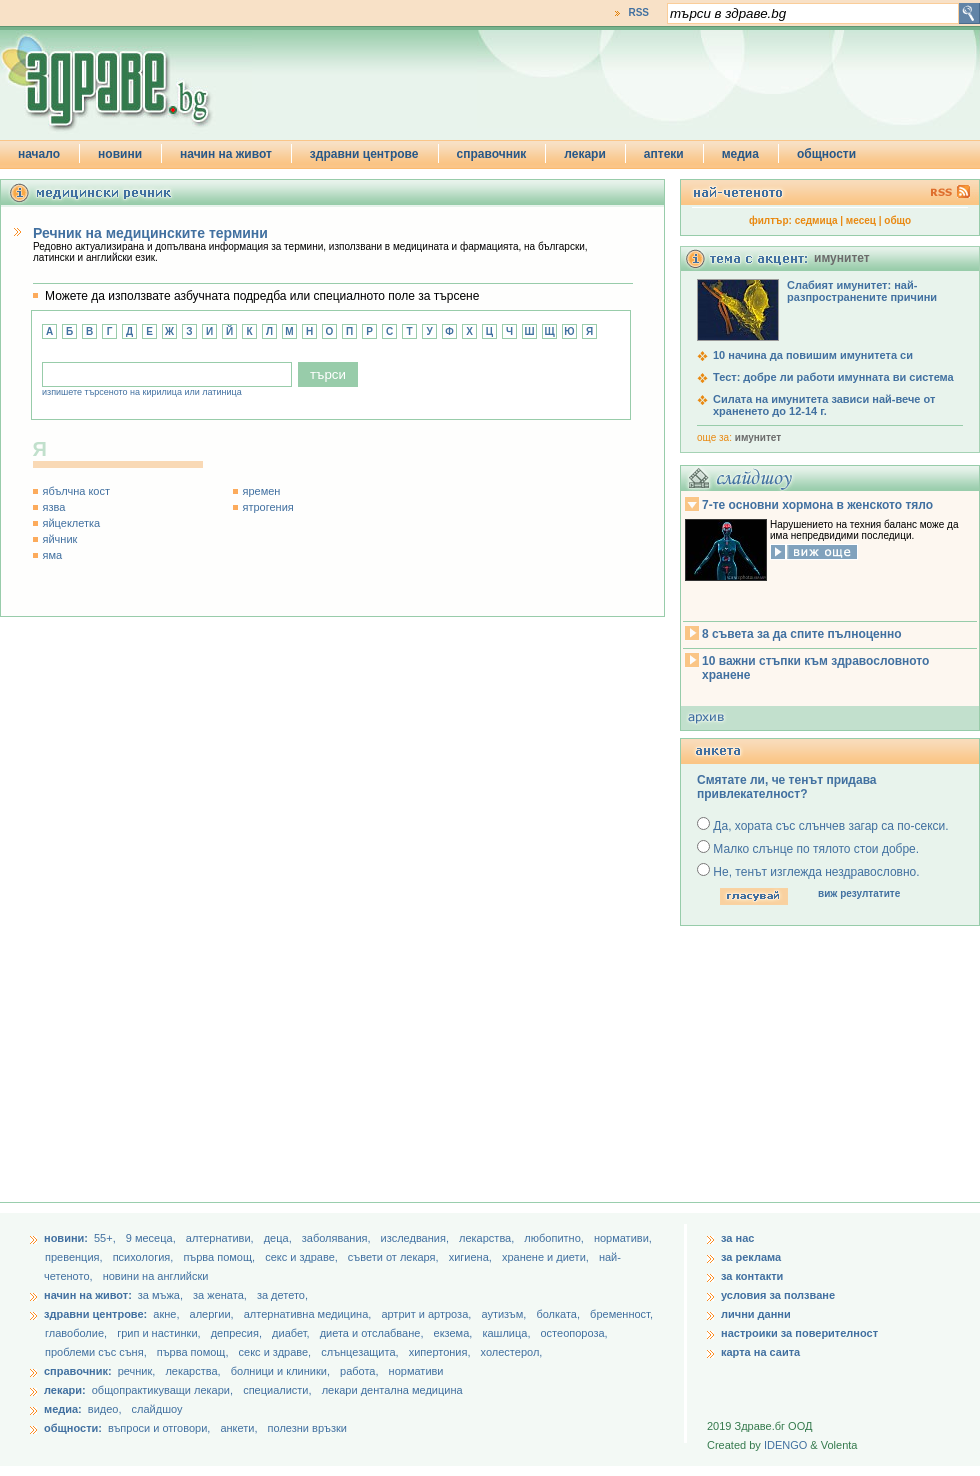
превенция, (75, 1257)
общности (826, 154)
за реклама (751, 1257)
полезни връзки (307, 1428)
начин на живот (226, 154)
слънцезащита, (361, 1352)
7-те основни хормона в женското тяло (817, 505)
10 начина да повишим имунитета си (813, 355)
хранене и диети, (547, 1257)
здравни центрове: (95, 1314)
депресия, (238, 1333)
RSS (638, 12)
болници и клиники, (280, 1371)
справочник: (78, 1371)
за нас (737, 1238)
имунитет (758, 437)
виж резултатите (859, 893)
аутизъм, (505, 1314)
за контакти (752, 1276)
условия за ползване (778, 1295)
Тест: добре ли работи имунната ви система (833, 377)
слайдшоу (157, 1409)
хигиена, (472, 1257)
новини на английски (156, 1276)
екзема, (455, 1333)
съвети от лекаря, (395, 1257)
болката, (559, 1314)
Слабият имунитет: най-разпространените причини (862, 291)
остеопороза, (574, 1333)
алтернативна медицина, (309, 1314)
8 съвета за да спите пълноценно (802, 634)
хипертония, (441, 1352)
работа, (359, 1371)
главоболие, (77, 1333)
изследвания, (416, 1238)
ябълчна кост (77, 491)
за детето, (282, 1295)
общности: (73, 1428)
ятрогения (268, 507)
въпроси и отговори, (159, 1428)
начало (39, 154)
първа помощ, (220, 1257)
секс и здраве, (303, 1257)
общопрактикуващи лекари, (162, 1390)
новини (120, 154)
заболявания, (338, 1238)
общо (897, 220)
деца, (279, 1238)
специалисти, (277, 1390)
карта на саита (760, 1352)
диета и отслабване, (373, 1333)
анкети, (238, 1428)
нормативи (416, 1371)
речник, (137, 1371)
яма (53, 555)
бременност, (621, 1314)
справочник (492, 154)
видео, (105, 1409)
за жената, (220, 1295)
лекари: (65, 1390)
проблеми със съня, (97, 1352)
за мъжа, (160, 1295)
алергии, (213, 1314)
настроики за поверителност (799, 1333)
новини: (66, 1238)
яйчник (60, 539)
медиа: (63, 1409)
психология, (145, 1257)
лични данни (756, 1314)
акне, (167, 1314)
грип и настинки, (160, 1333)
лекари (585, 154)
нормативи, (623, 1238)
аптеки (664, 154)
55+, (106, 1238)
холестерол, (512, 1352)
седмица (816, 220)
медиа (740, 154)
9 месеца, (152, 1238)
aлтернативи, (221, 1238)
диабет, (292, 1333)
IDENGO (785, 1445)
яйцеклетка (72, 523)
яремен (262, 491)
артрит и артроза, (427, 1314)
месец (861, 220)
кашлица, (507, 1333)
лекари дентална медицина (392, 1390)
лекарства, (488, 1238)
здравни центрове (364, 154)
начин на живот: (88, 1295)
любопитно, (555, 1238)
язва (54, 507)
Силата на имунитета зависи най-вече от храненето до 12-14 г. (824, 405)
